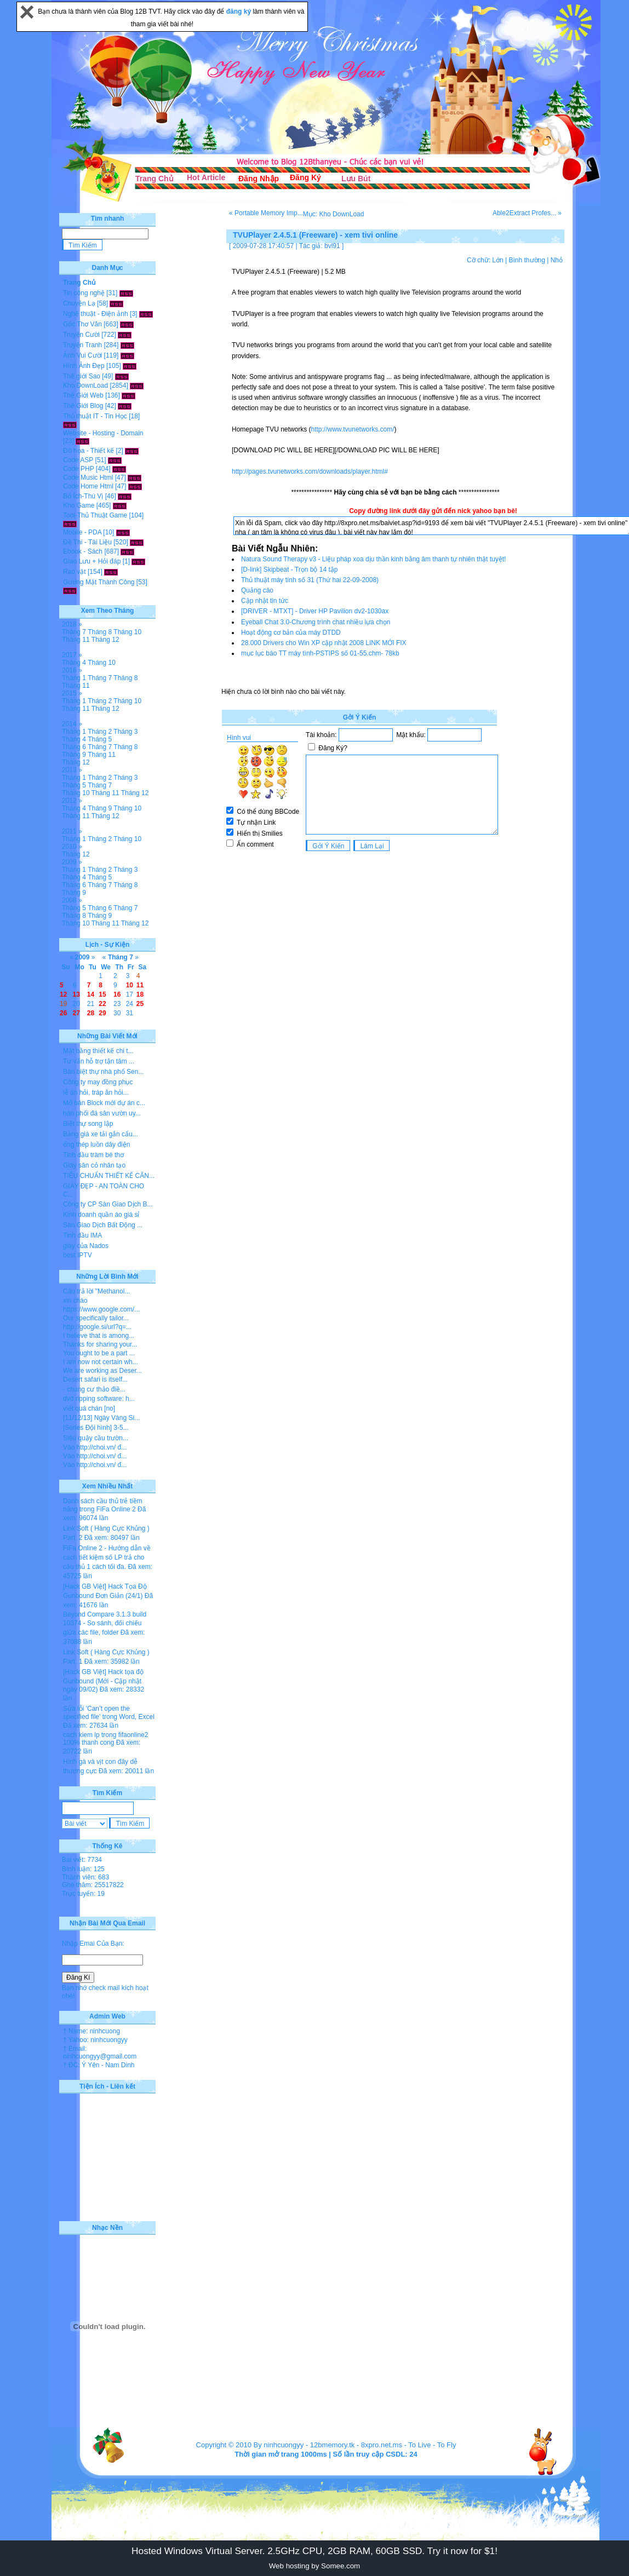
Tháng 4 (74, 662)
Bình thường (526, 260)
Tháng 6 (74, 747)
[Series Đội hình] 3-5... (96, 1427)
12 (63, 994)
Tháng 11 (76, 639)
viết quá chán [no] (89, 1408)
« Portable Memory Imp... (266, 213)
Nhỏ (557, 260)
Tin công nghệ (84, 293)
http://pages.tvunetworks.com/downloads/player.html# (310, 471)
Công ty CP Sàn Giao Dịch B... (108, 1204)
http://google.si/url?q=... (97, 1327)
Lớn (497, 260)
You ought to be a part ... (99, 1353)
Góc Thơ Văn (82, 324)
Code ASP (78, 460)
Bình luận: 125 (83, 1869)
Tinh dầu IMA (82, 1235)
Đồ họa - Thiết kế (88, 451)
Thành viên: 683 (85, 1877)
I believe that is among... (98, 1335)
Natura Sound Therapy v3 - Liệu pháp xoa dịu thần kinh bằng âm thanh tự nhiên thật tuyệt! (373, 559)
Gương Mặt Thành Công (99, 582)
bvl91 (332, 246)
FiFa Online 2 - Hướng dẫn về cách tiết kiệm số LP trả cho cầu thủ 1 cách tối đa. (107, 1557)
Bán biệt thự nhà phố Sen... (103, 1072)
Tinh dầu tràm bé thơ (93, 1155)
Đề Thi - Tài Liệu (87, 542)
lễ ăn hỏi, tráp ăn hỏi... (96, 1092)
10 (129, 985)
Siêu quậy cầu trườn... (95, 1438)
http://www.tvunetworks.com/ (352, 429)
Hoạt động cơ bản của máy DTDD (291, 632)
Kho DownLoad (85, 385)
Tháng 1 (74, 678)
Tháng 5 (100, 739)
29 (102, 1013)
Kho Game (78, 505)
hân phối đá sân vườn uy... (102, 1113)
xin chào (75, 1300)
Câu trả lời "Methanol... (96, 1291)
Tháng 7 (74, 632)
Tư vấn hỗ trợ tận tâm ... (98, 1061)
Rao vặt (74, 572)
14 (90, 994)
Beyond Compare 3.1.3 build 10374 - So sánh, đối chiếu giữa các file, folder (104, 1623)
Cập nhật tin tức (264, 601)
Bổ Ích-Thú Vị (83, 496)
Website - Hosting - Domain (103, 433)
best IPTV (77, 1255)
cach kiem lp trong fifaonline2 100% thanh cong (105, 1738)
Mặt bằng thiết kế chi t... (98, 1051)
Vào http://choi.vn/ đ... (95, 1447)
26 (63, 1013)
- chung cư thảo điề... (94, 1389)
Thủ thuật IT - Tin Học (95, 416)
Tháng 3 (125, 731)
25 (140, 1004)
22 (102, 1004)
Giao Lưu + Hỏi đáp (92, 561)
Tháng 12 (105, 639)
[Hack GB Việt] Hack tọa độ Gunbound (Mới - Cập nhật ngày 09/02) (103, 1680)
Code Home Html (88, 486)
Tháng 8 (100, 632)
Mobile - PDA (82, 532)
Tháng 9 (74, 754)
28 (90, 1013)
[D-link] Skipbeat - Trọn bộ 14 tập (289, 569)
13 (76, 994)
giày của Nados (85, 1246)
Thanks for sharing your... (100, 1344)
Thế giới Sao (81, 376)
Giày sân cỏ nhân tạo (94, 1165)
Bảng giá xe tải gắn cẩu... (100, 1134)
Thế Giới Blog (83, 406)
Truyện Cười (81, 334)
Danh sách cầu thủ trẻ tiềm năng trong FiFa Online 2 (102, 1505)
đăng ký (239, 11)
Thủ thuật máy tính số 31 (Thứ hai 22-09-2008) (310, 580)
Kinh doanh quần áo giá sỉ (101, 1214)
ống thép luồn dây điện (96, 1144)
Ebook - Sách (82, 551)
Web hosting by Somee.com (314, 2566)
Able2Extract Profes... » (527, 213)
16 (117, 994)
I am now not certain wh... (100, 1362)
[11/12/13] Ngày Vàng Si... (101, 1418)
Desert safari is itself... (95, 1379)
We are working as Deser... (102, 1371)
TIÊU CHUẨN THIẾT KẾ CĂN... (109, 1176)
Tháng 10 (127, 632)
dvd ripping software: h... (99, 1398)
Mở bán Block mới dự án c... (104, 1103)
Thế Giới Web (83, 395)
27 (76, 1013)
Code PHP (78, 469)
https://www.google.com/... (101, 1309)
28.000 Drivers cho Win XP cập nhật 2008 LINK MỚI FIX (324, 643)
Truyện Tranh (82, 345)
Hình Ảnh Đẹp (84, 366)
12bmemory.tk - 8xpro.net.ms (356, 2445)
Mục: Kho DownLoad (333, 214)
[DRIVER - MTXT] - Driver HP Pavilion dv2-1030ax (314, 611)
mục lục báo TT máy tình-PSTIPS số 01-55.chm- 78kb (320, 653)
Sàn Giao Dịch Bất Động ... (102, 1225)
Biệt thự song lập (88, 1124)
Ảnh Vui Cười (82, 355)
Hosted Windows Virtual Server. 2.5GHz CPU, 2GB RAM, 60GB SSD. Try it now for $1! (314, 2550)
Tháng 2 (100, 701)
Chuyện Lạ (79, 303)
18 (140, 994)
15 (102, 994)
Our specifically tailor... (96, 1318)
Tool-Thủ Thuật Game (95, 515)
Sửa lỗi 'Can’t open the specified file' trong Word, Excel (109, 1713)
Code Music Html (88, 477)
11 (140, 985)
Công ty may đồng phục (98, 1082)
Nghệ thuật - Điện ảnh (95, 314)
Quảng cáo (257, 590)
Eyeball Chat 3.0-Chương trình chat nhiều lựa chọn (315, 622)
